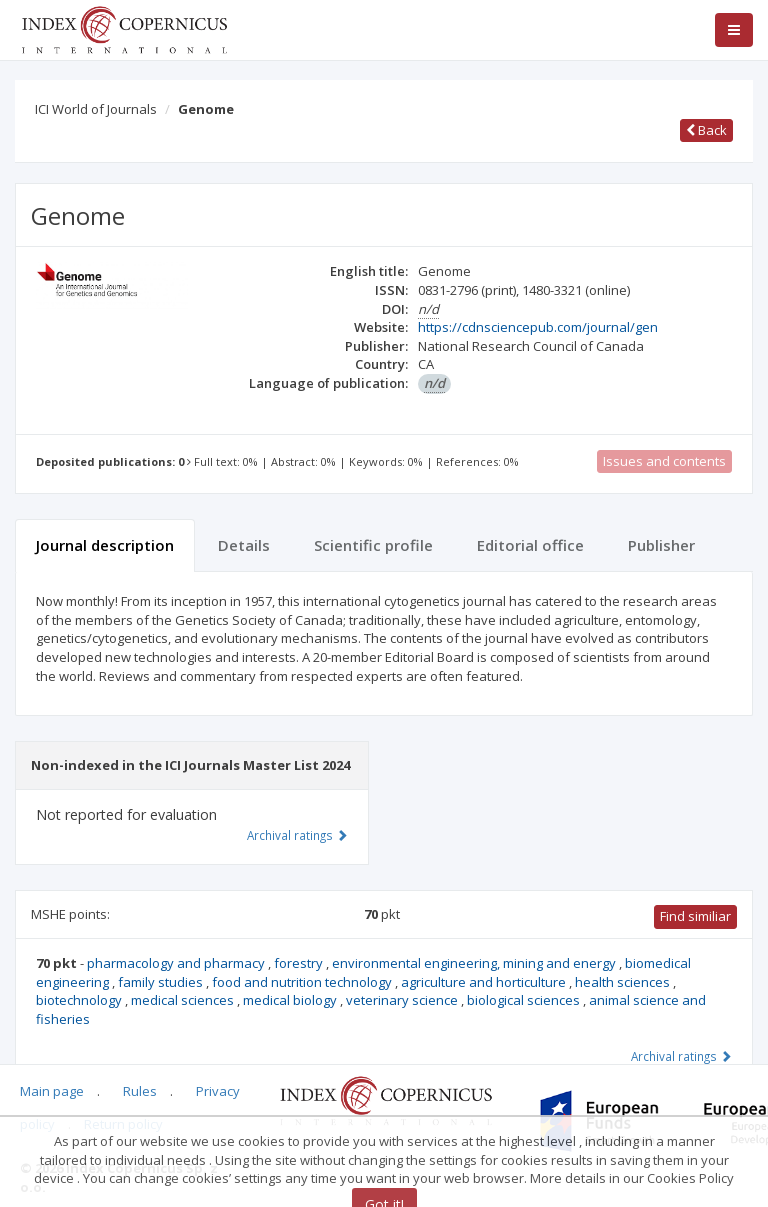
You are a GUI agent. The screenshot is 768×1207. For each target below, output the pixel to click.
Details (244, 545)
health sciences (624, 982)
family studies (162, 982)
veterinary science (403, 1000)
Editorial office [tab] (530, 545)
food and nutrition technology (303, 982)
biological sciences (525, 1000)
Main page (52, 1091)
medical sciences (184, 1000)
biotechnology (80, 1000)
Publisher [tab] (661, 545)
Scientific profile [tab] (373, 545)
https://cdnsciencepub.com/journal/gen (538, 327)
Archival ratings (681, 1056)
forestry (300, 963)
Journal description (105, 545)
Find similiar (695, 916)
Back (706, 130)
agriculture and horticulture (485, 982)
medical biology (291, 1000)
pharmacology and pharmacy (177, 963)
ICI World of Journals (96, 109)
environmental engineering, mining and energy (475, 963)
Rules (140, 1091)
